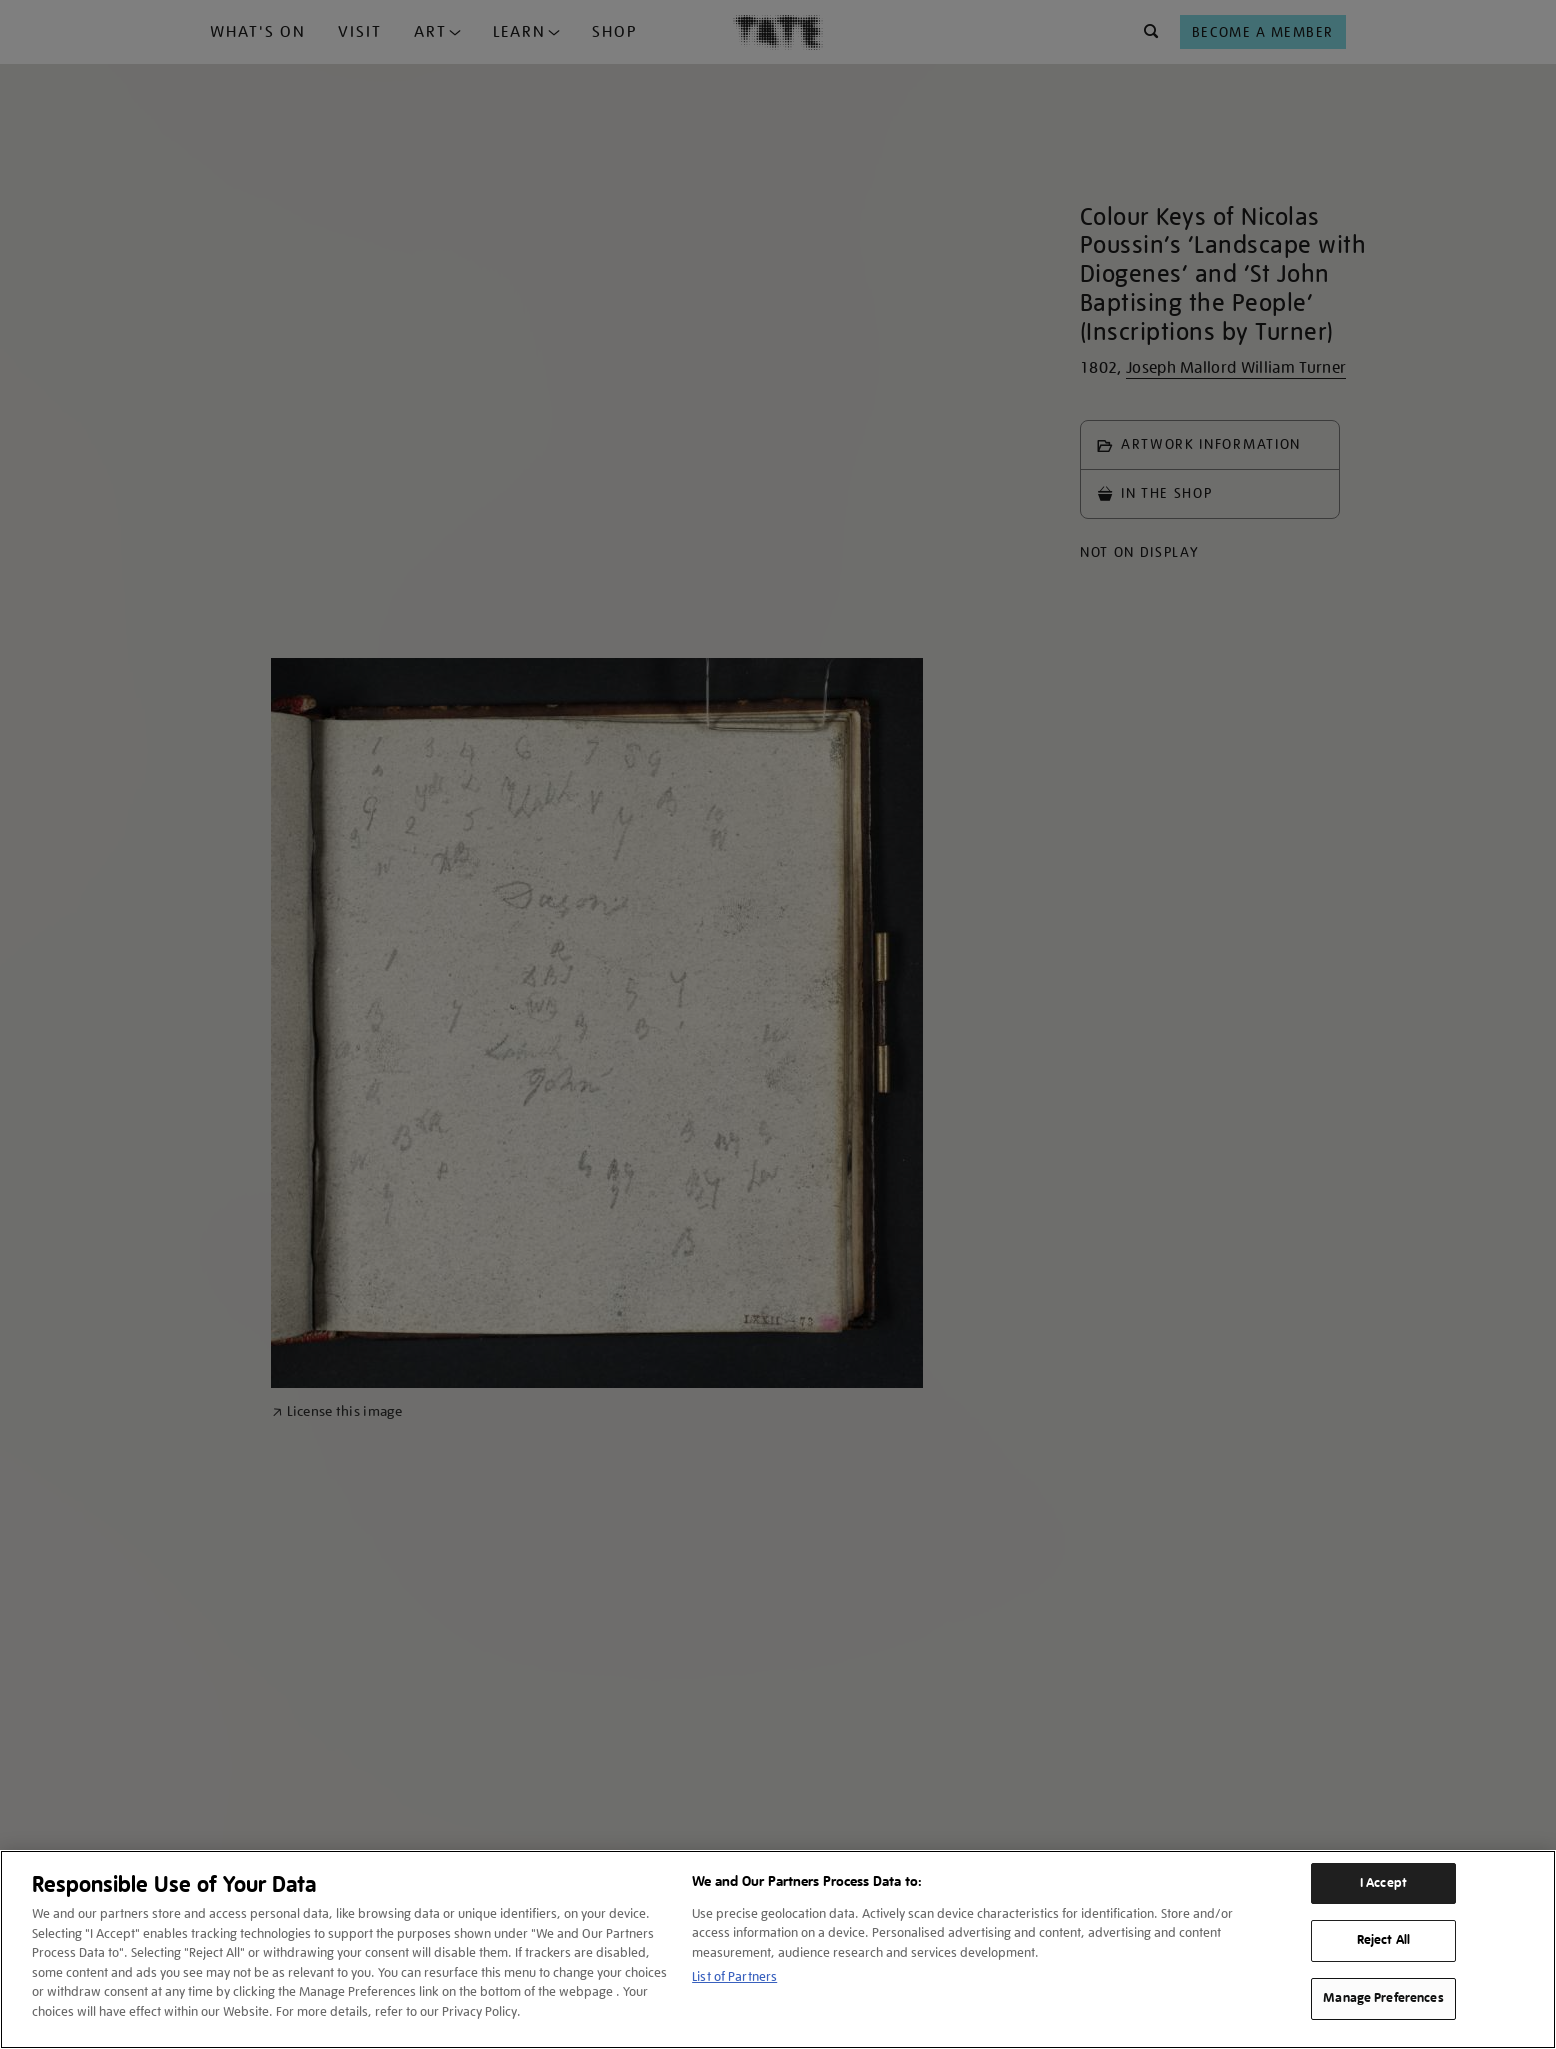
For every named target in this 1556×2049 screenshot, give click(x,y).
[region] (778, 1949)
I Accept (1383, 1883)
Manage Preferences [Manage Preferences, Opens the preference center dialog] (1383, 1998)
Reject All (1383, 1940)
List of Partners (734, 1976)
